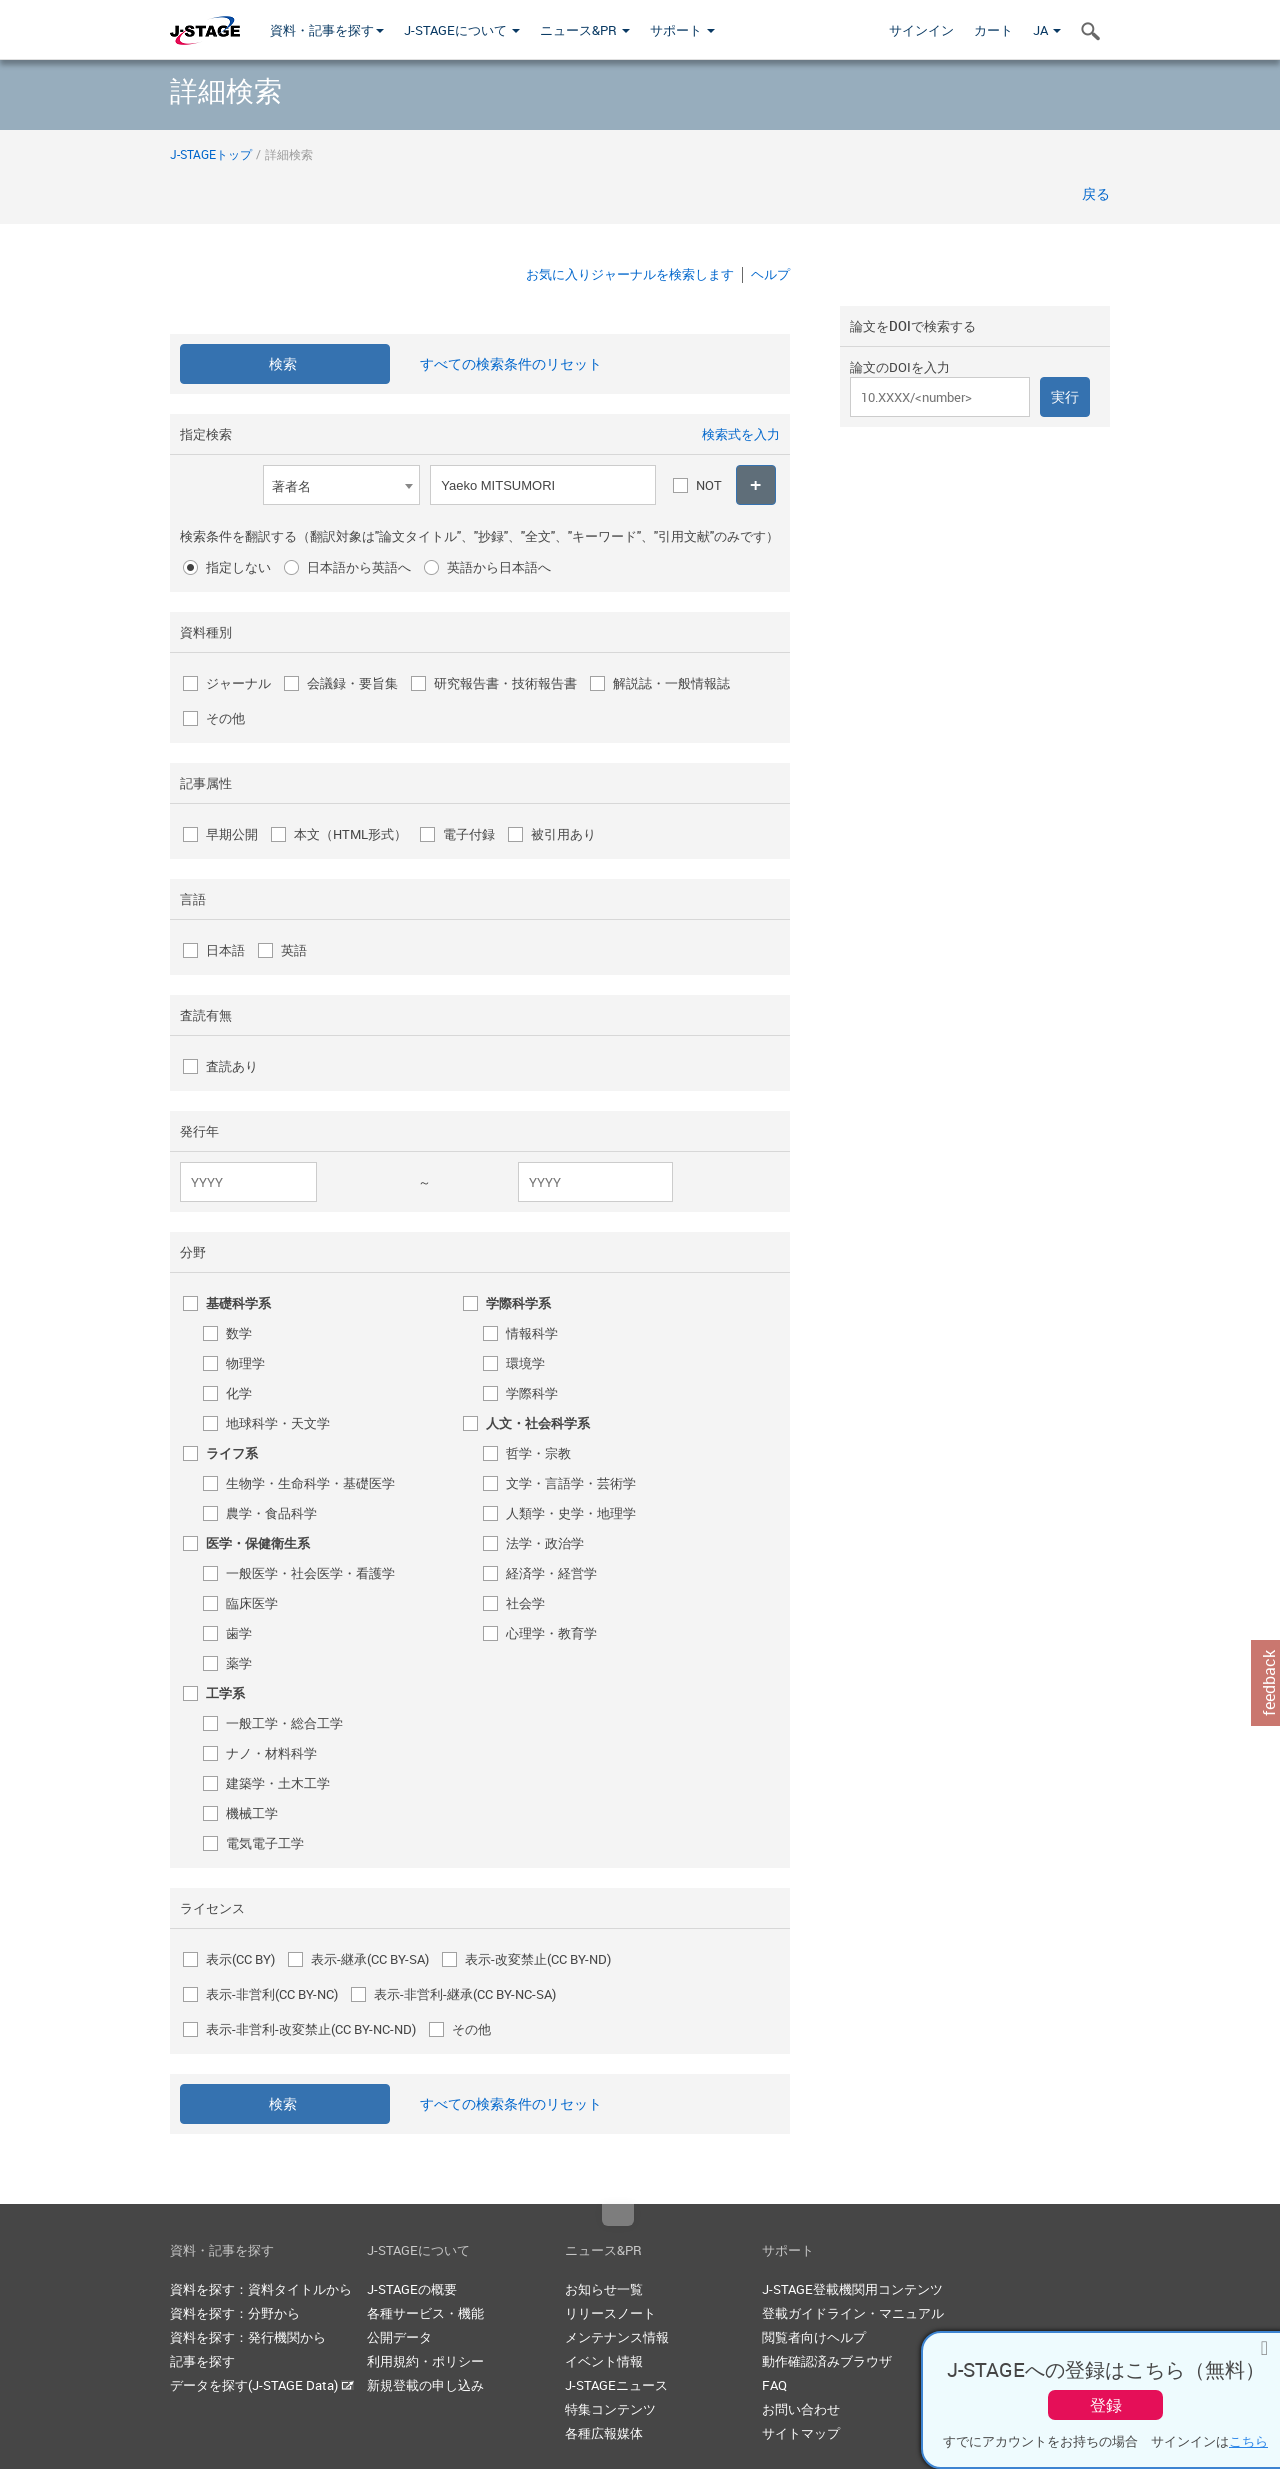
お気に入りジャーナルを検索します (630, 274)
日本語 (225, 950)
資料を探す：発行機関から (248, 2337)
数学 (239, 1333)
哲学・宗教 (538, 1453)
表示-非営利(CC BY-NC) (272, 1994)
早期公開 (232, 834)
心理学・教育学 (551, 1633)
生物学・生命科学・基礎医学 (310, 1483)
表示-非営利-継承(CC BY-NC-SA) (465, 1994)
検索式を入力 (741, 434)
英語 (294, 950)
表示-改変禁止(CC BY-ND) (538, 1959)
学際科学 (532, 1393)
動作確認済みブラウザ (827, 2361)
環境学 (525, 1363)
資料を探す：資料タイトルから (261, 2289)
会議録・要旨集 (352, 683)
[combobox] (341, 485)
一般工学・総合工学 (284, 1723)
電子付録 (469, 834)
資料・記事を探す (327, 30)
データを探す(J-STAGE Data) (262, 2385)
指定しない (238, 567)
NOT (709, 485)
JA (1047, 30)
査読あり (232, 1066)
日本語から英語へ (359, 567)
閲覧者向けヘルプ (814, 2337)
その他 (225, 718)
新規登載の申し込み (425, 2385)
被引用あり (563, 834)
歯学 (239, 1633)
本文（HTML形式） (350, 834)
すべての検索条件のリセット (511, 363)
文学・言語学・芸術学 (571, 1483)
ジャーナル (238, 683)
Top (618, 2215)
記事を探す (202, 2361)
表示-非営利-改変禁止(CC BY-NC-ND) (311, 2029)
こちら (1248, 2441)
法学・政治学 (545, 1543)
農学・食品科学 (271, 1513)
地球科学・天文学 (278, 1423)
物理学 (245, 1363)
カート (993, 30)
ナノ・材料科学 (271, 1753)
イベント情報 (604, 2361)
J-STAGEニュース (616, 2385)
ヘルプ (770, 274)
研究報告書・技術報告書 (505, 683)
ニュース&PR (585, 30)
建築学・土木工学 (278, 1783)
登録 (1106, 2405)
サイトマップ (801, 2433)
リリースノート (610, 2313)
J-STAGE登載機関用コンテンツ (852, 2289)
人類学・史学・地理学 (571, 1513)
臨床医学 (252, 1603)
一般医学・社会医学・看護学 (310, 1573)
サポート (682, 30)
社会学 (525, 1603)
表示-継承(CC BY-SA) (370, 1959)
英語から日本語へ (499, 567)
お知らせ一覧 (604, 2289)
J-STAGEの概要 (412, 2289)
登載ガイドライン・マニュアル (853, 2313)
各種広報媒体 (604, 2433)
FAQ (774, 2385)
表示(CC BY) (240, 1959)
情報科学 (532, 1333)
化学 (239, 1393)
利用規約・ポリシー (425, 2361)
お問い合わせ (801, 2409)
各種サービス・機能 (425, 2313)
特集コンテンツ (610, 2409)
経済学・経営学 (551, 1573)
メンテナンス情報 (617, 2337)
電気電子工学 (265, 1843)
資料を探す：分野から (235, 2313)
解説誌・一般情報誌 (671, 683)
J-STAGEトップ (211, 154)
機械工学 (252, 1813)
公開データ (399, 2337)
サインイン (921, 30)
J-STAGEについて (462, 30)
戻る (1096, 193)
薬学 (239, 1663)
